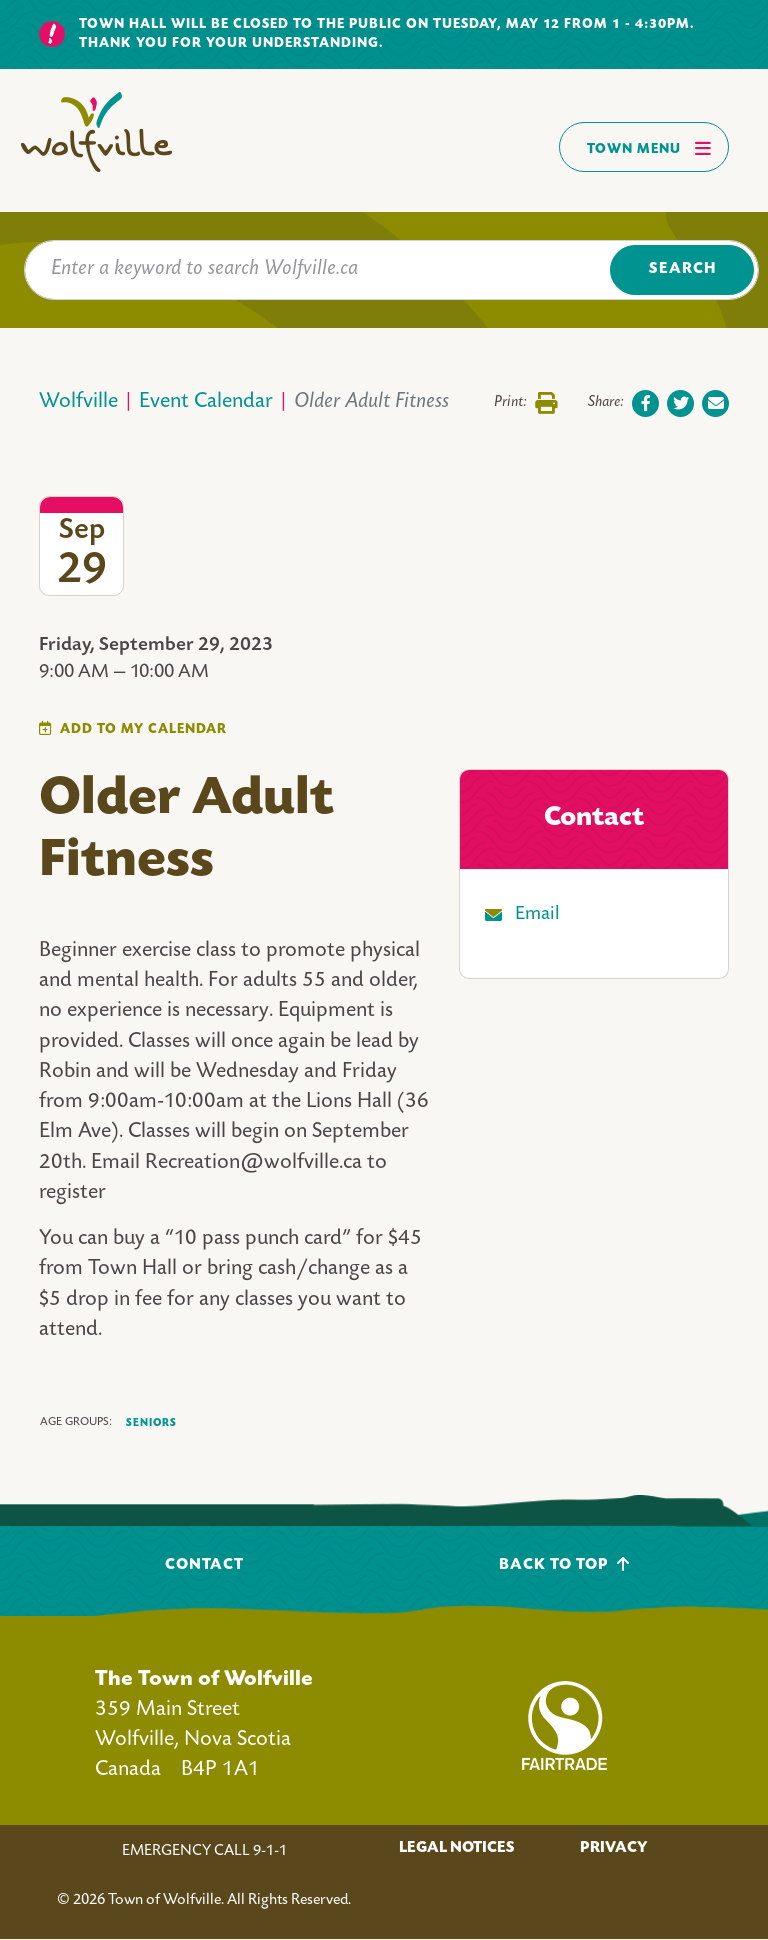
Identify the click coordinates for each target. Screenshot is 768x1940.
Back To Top (564, 1564)
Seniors (151, 1423)
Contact (204, 1565)
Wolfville (78, 402)
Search (682, 269)
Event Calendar (206, 402)
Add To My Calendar (143, 729)
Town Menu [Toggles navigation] (649, 148)
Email (537, 914)
